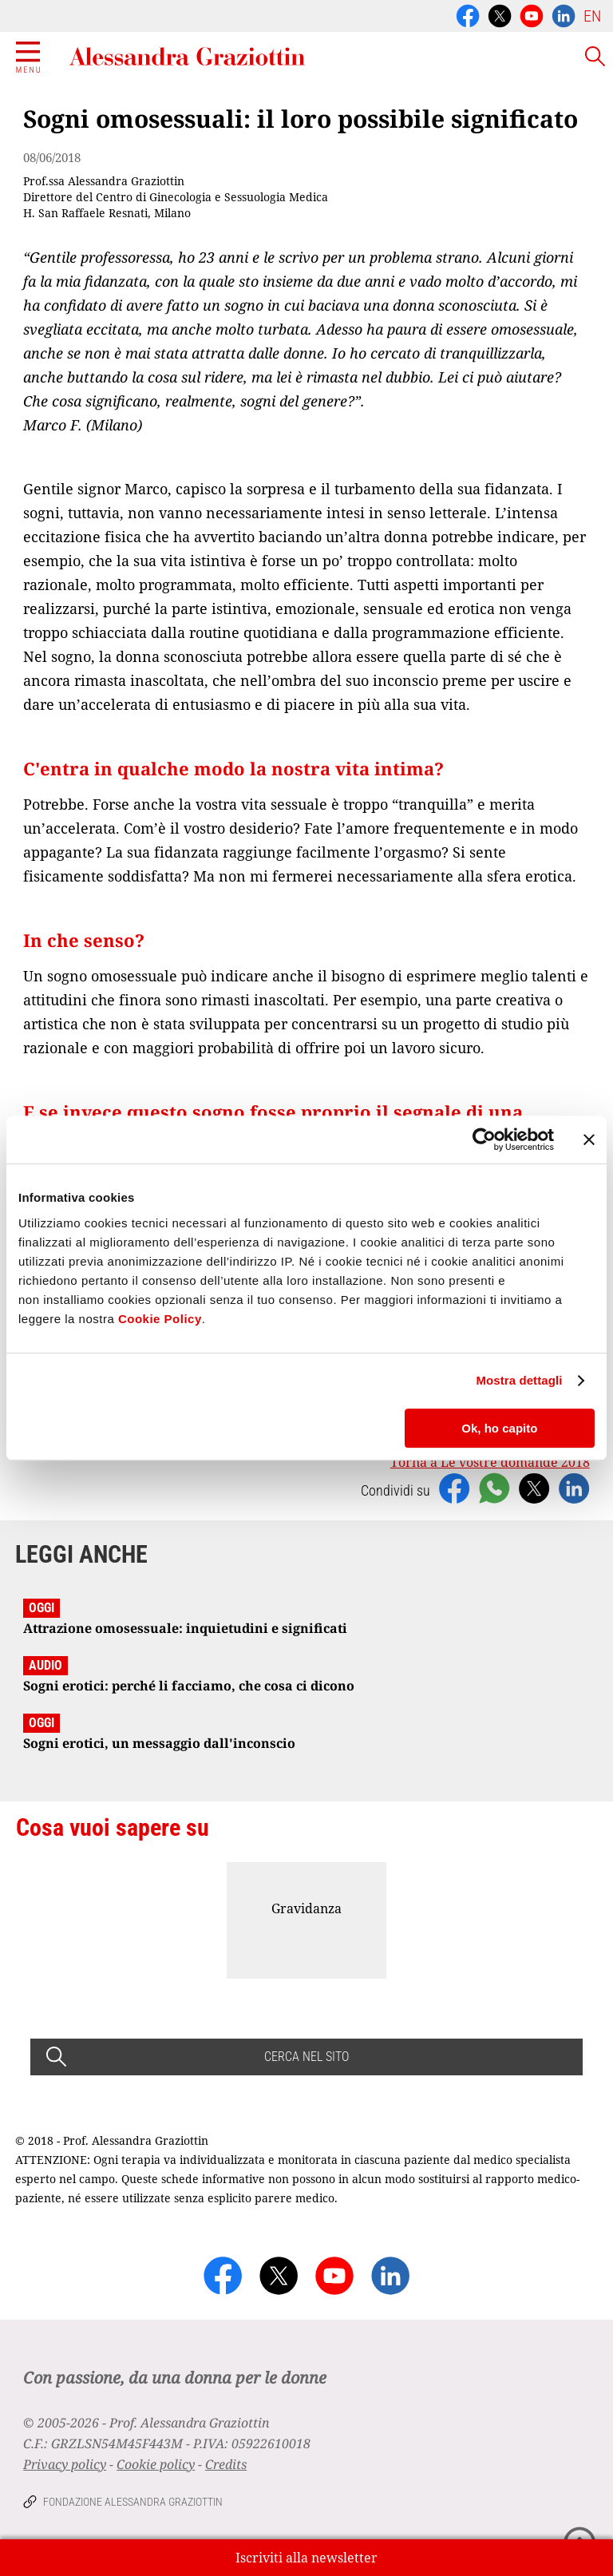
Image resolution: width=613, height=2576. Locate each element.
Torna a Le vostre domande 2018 (490, 1462)
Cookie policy (156, 2464)
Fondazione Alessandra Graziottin (133, 2501)
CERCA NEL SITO (306, 2056)
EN (592, 16)
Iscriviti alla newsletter (306, 2557)
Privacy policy (64, 2464)
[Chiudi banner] (589, 1139)
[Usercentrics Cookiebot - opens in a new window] (484, 1139)
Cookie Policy (160, 1319)
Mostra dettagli (519, 1380)
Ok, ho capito (499, 1428)
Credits (226, 2464)
